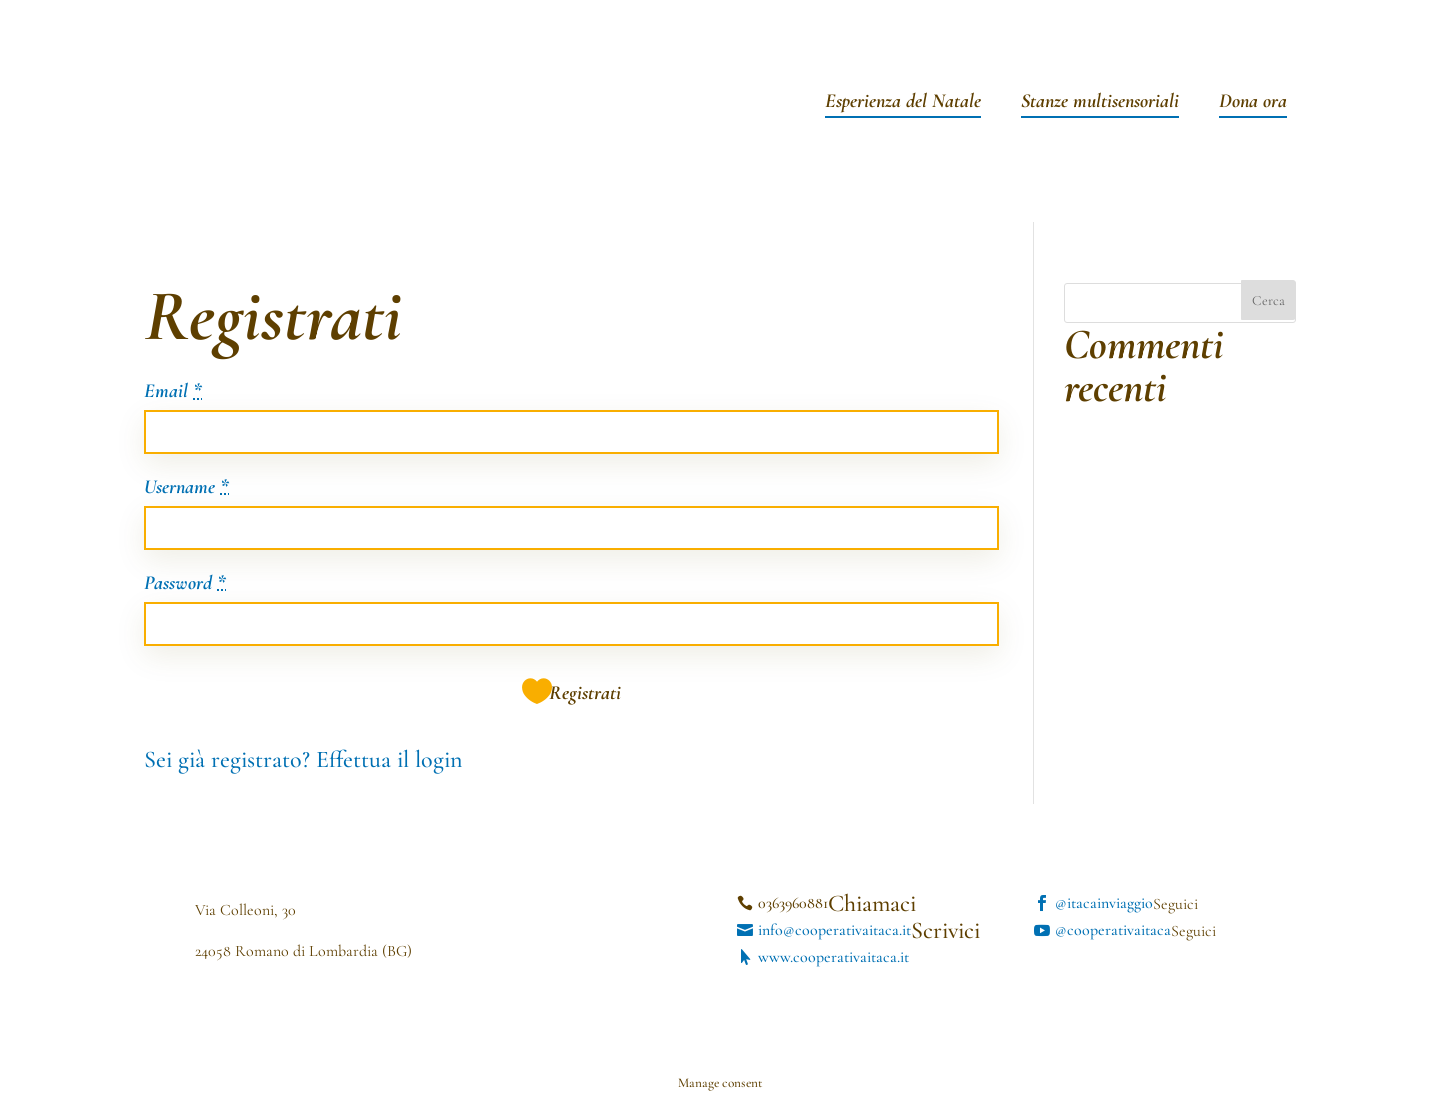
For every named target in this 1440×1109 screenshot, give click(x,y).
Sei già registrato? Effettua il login (303, 759)
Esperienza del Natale (903, 103)
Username (186, 488)
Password (185, 584)
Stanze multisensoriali (1100, 103)
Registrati (585, 693)
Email (173, 392)
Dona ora (1253, 103)
